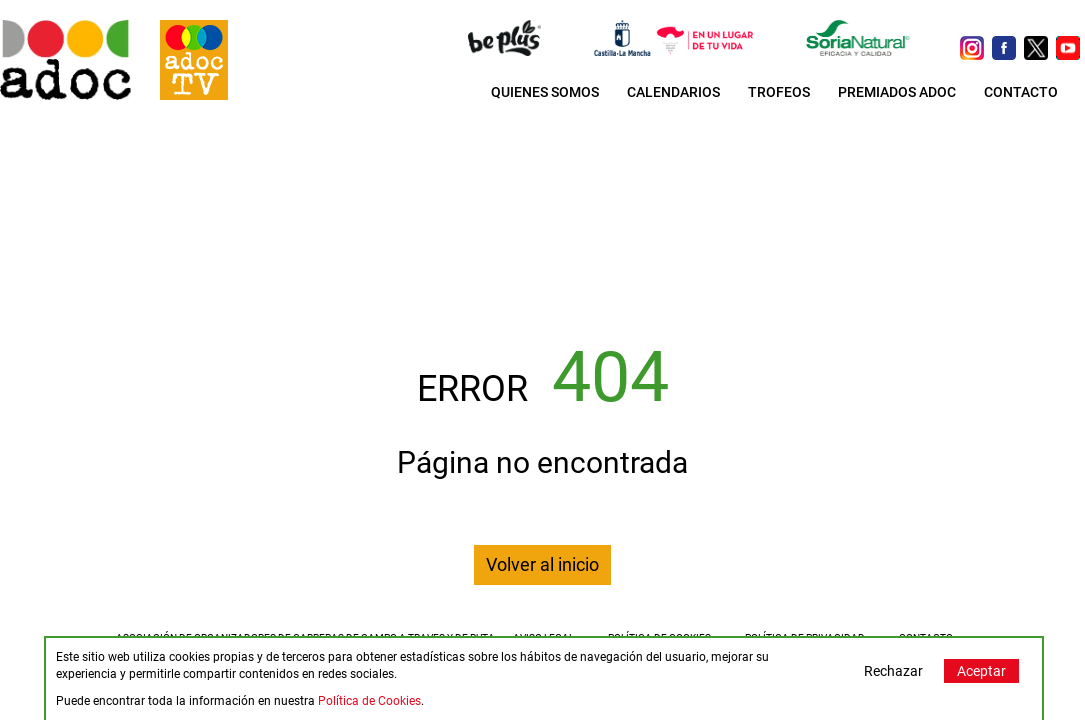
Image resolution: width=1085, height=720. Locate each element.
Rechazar (893, 671)
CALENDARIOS (673, 92)
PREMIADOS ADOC (897, 92)
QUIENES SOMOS (545, 92)
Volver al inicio (542, 564)
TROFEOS (779, 92)
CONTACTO (1021, 92)
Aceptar (981, 671)
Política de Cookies (369, 701)
